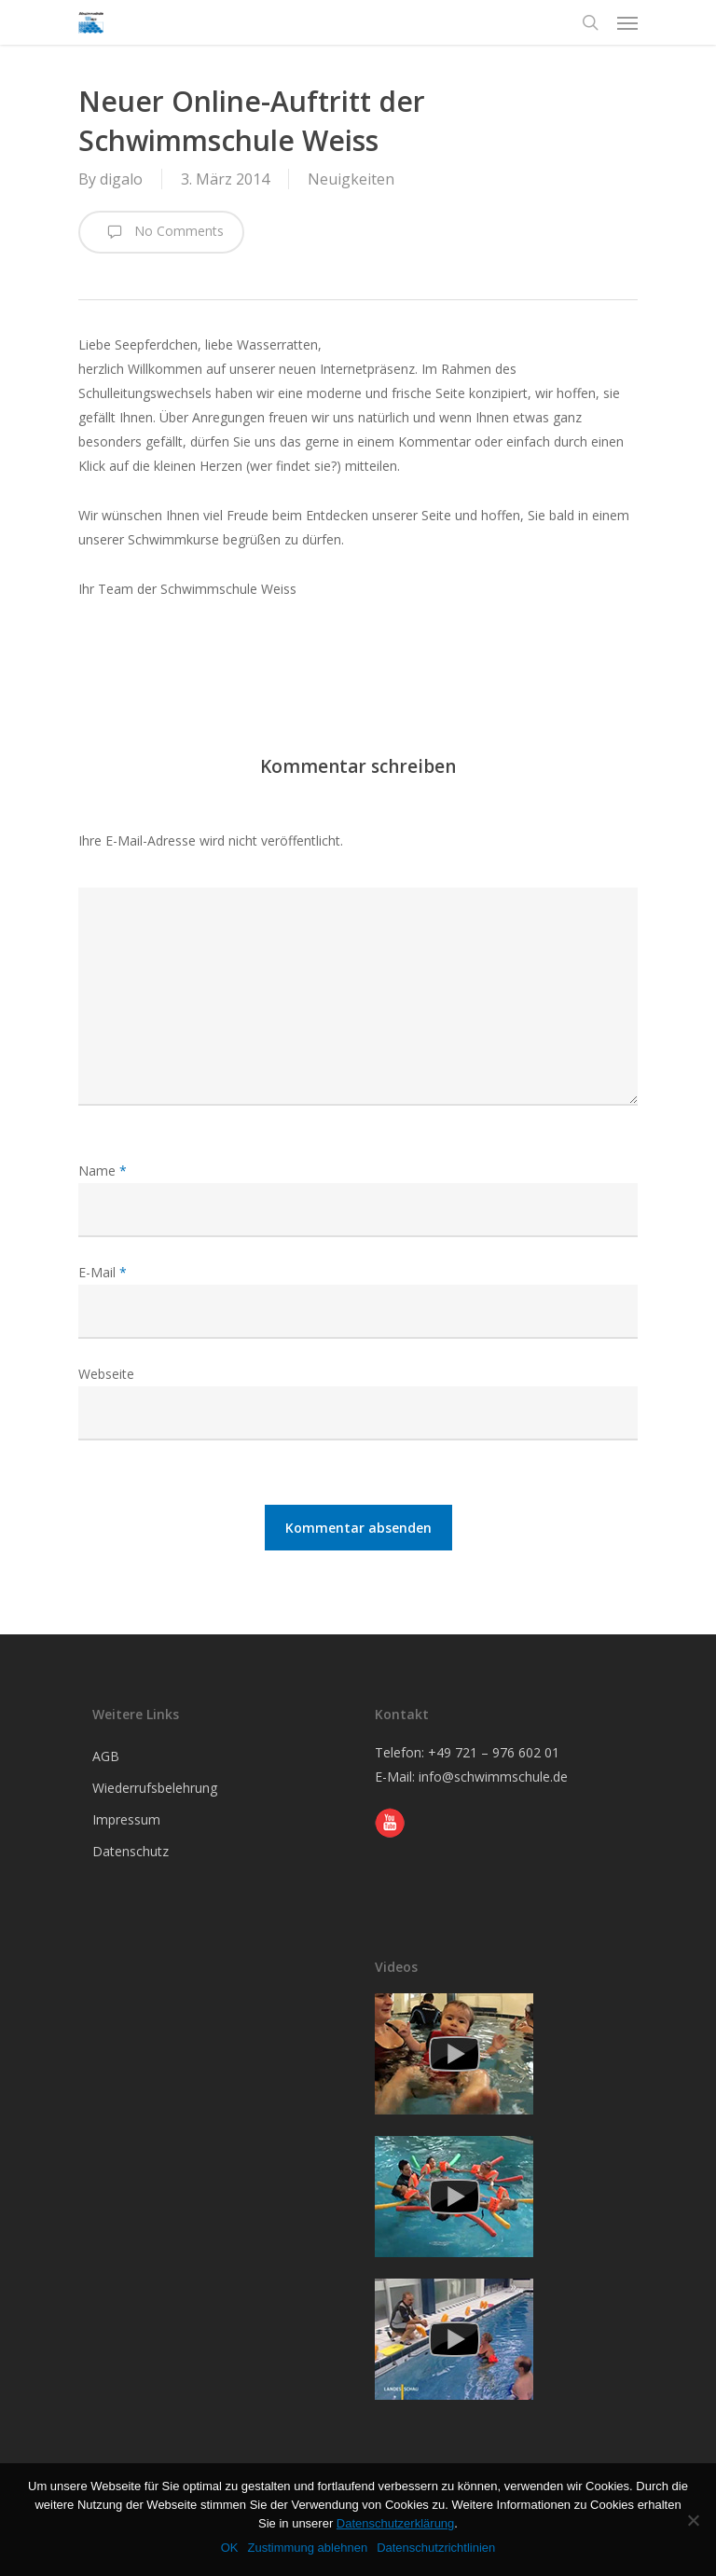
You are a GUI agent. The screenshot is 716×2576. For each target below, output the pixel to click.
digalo (121, 179)
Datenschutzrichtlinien (436, 2548)
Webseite (106, 1374)
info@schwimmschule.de (493, 1776)
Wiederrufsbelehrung (154, 1788)
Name (102, 1170)
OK (230, 2548)
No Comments (161, 232)
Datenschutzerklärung (395, 2523)
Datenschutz (130, 1851)
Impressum (126, 1819)
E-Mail (102, 1272)
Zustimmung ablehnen (307, 2548)
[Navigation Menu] (627, 22)
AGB (105, 1756)
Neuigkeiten (351, 179)
